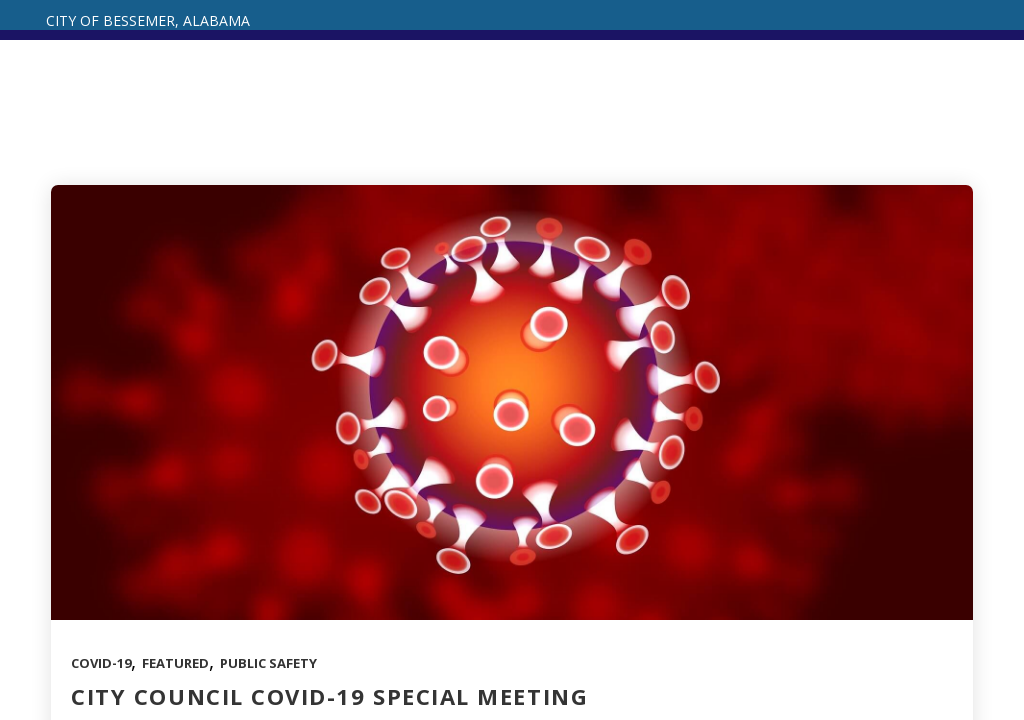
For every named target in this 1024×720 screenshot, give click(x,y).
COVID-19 (101, 663)
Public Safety (268, 663)
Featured (175, 663)
